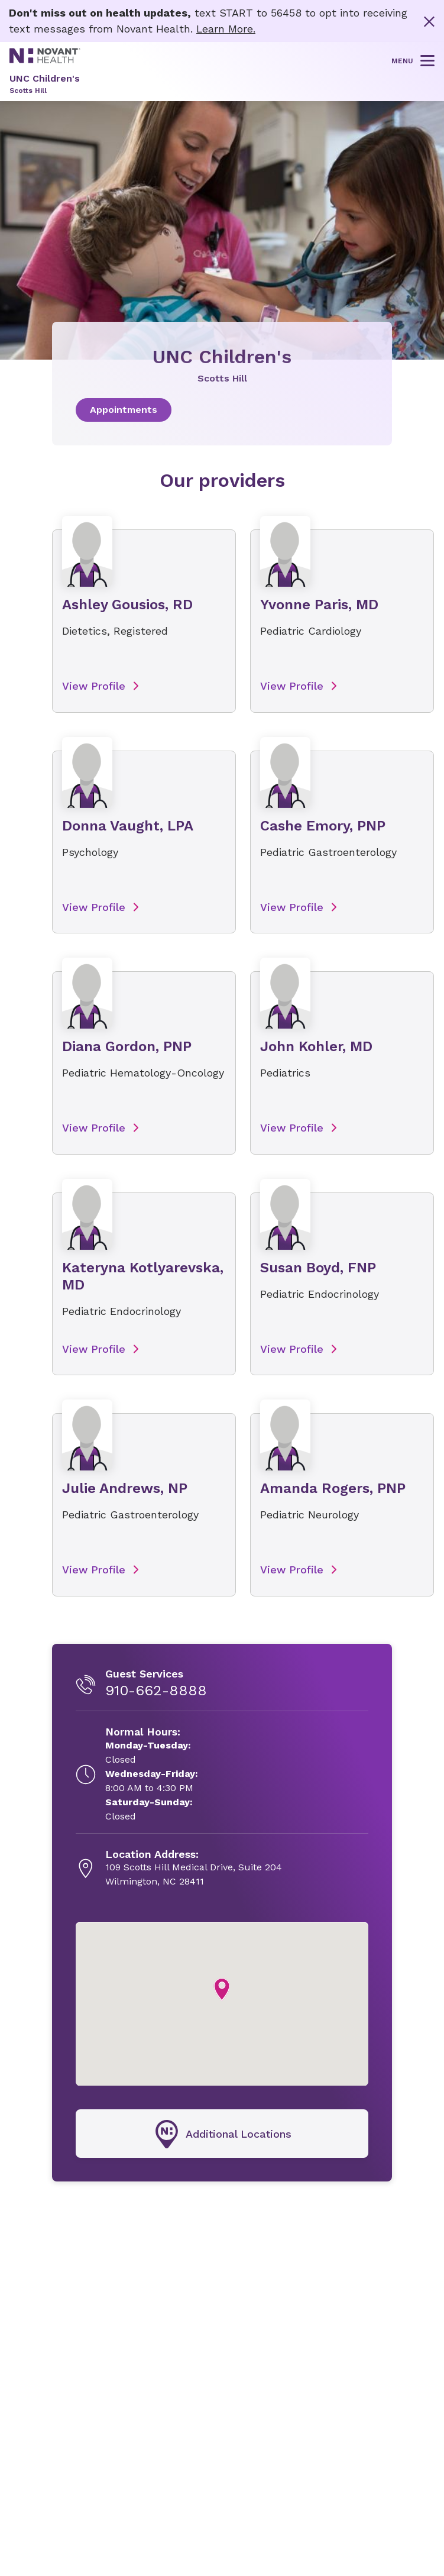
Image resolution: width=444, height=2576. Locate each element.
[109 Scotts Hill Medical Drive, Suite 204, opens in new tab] (193, 1880)
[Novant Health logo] (44, 59)
